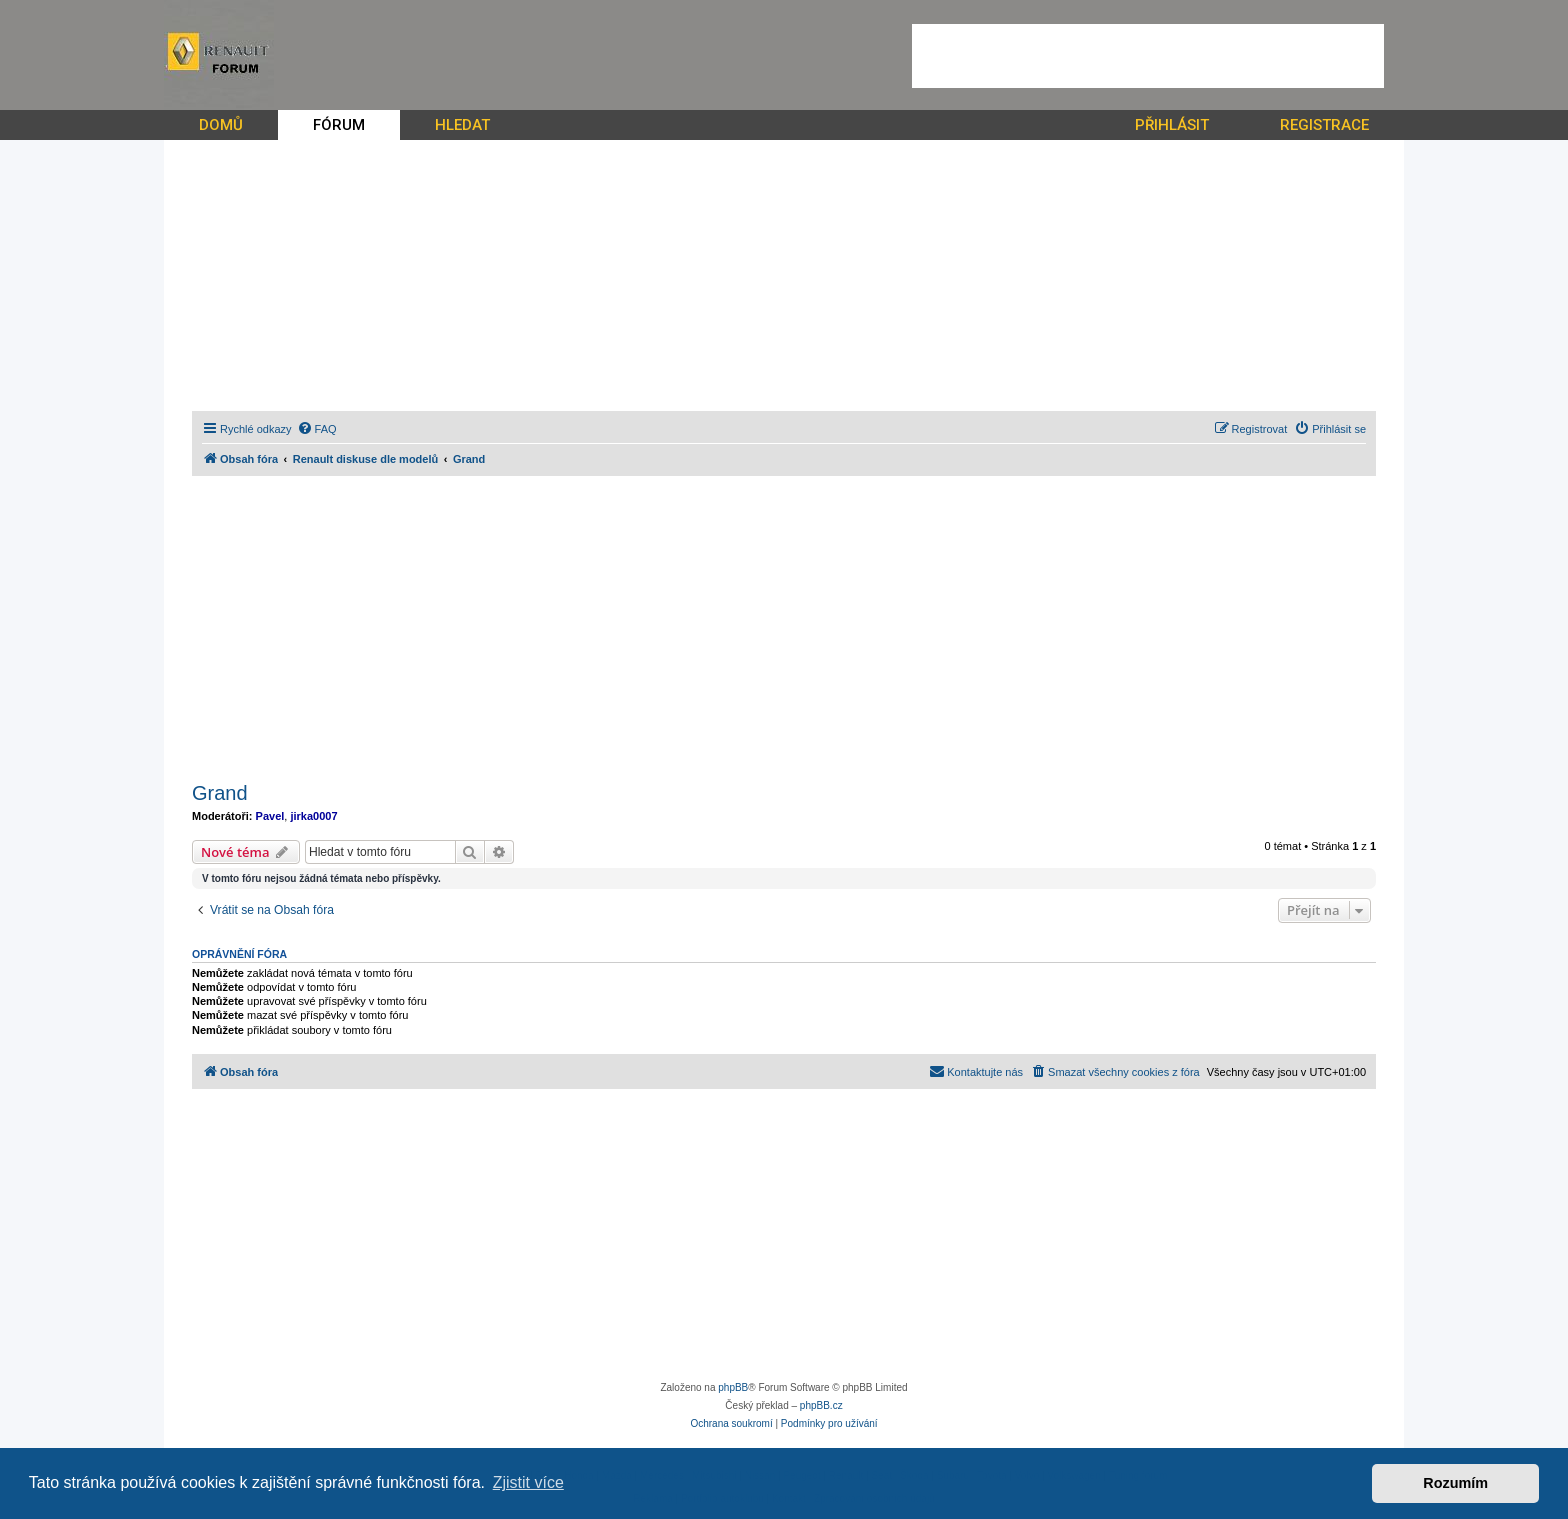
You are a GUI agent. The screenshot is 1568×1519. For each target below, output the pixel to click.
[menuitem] (317, 429)
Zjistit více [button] (528, 1482)
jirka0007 (313, 816)
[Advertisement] (1148, 56)
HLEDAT (462, 125)
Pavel (270, 816)
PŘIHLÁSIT (1172, 125)
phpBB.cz (821, 1405)
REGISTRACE (1324, 125)
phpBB (733, 1387)
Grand (220, 793)
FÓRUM (339, 125)
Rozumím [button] (1455, 1483)
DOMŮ (221, 125)
